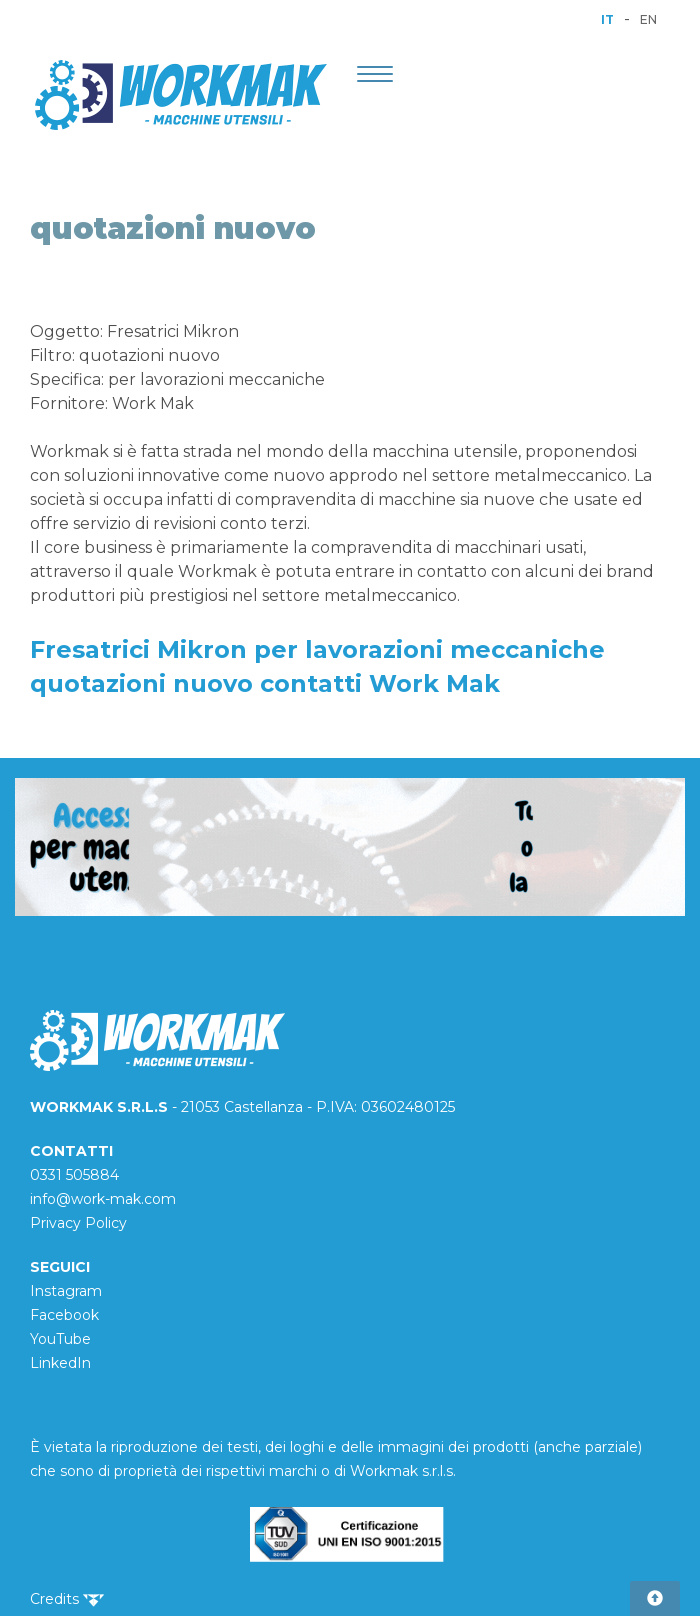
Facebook (64, 1315)
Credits (67, 1599)
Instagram (66, 1291)
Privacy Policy (78, 1223)
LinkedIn (60, 1363)
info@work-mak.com (103, 1199)
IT (607, 19)
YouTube (60, 1339)
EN (648, 19)
